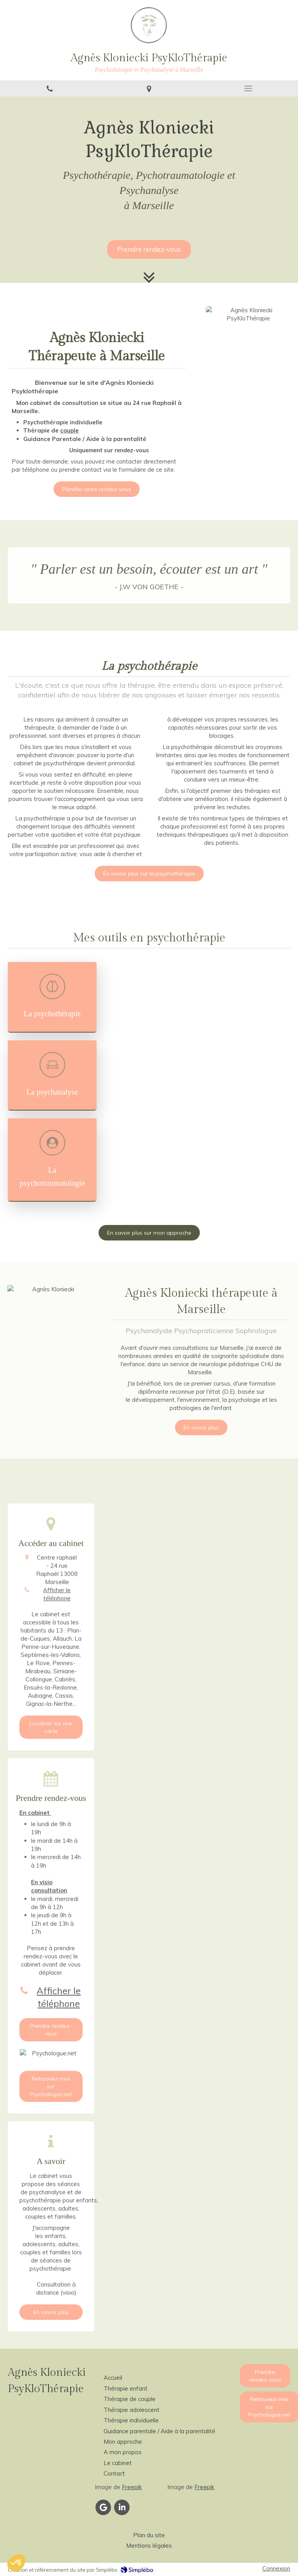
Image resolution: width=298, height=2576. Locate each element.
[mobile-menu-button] (248, 88)
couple (69, 430)
